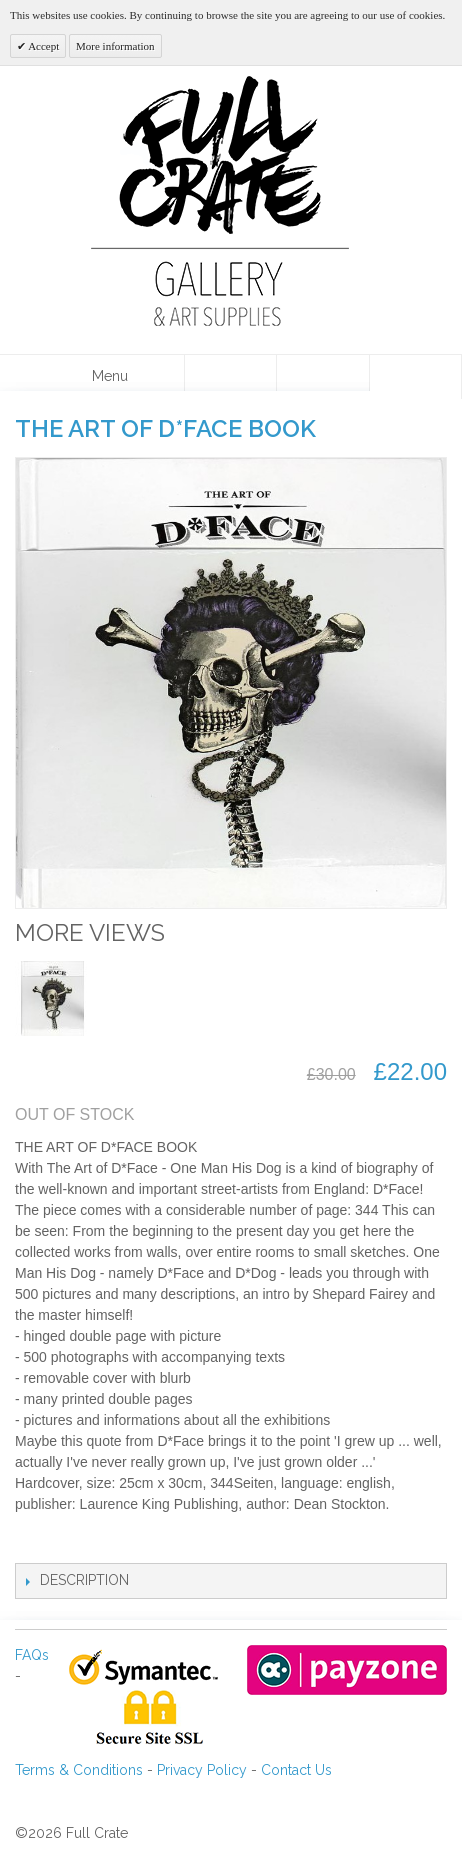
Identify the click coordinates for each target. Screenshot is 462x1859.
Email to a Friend (50, 1543)
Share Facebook (90, 1543)
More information (115, 46)
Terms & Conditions (79, 1770)
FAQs (32, 1655)
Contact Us (296, 1770)
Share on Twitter (130, 1543)
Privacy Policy (202, 1770)
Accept (42, 46)
